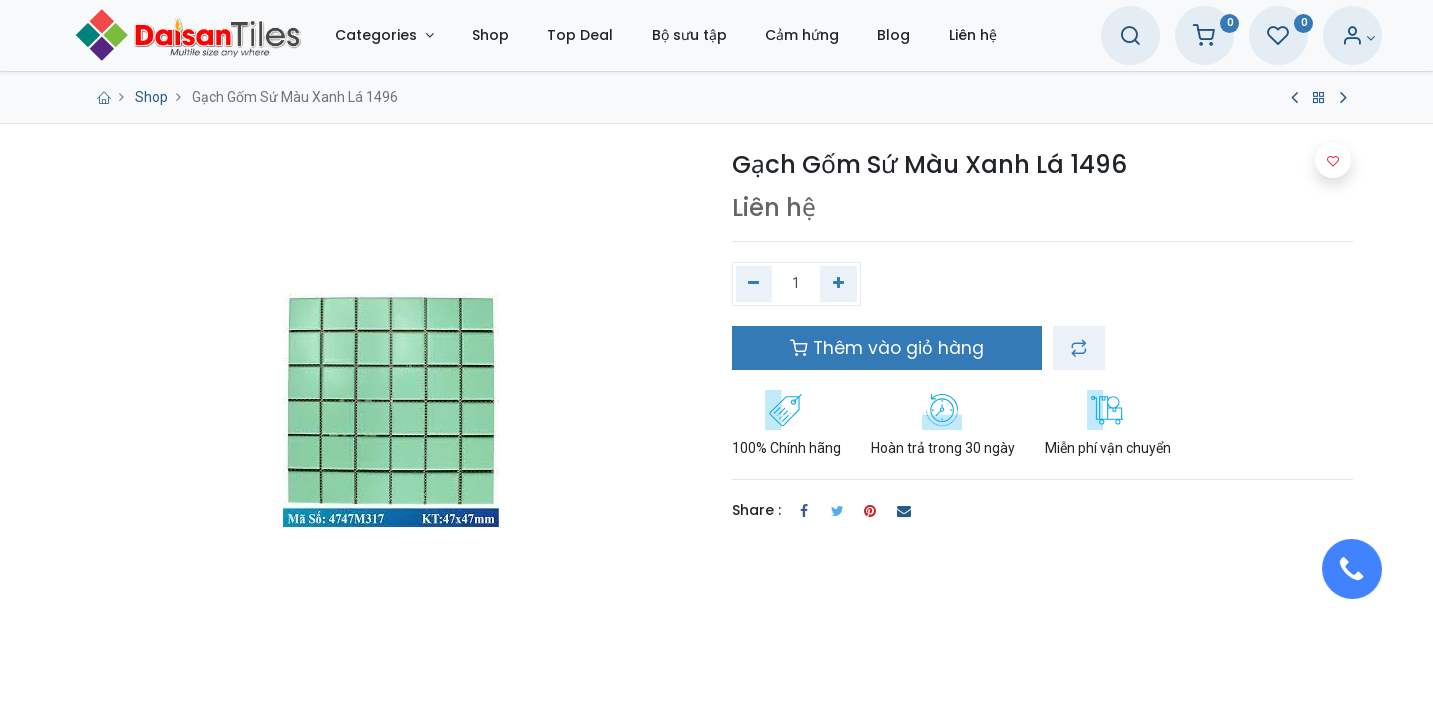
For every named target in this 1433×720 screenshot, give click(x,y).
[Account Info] (1323, 38)
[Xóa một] (754, 284)
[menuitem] (525, 35)
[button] (1079, 348)
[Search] (1095, 38)
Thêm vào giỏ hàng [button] (887, 348)
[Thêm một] (838, 284)
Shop (151, 97)
